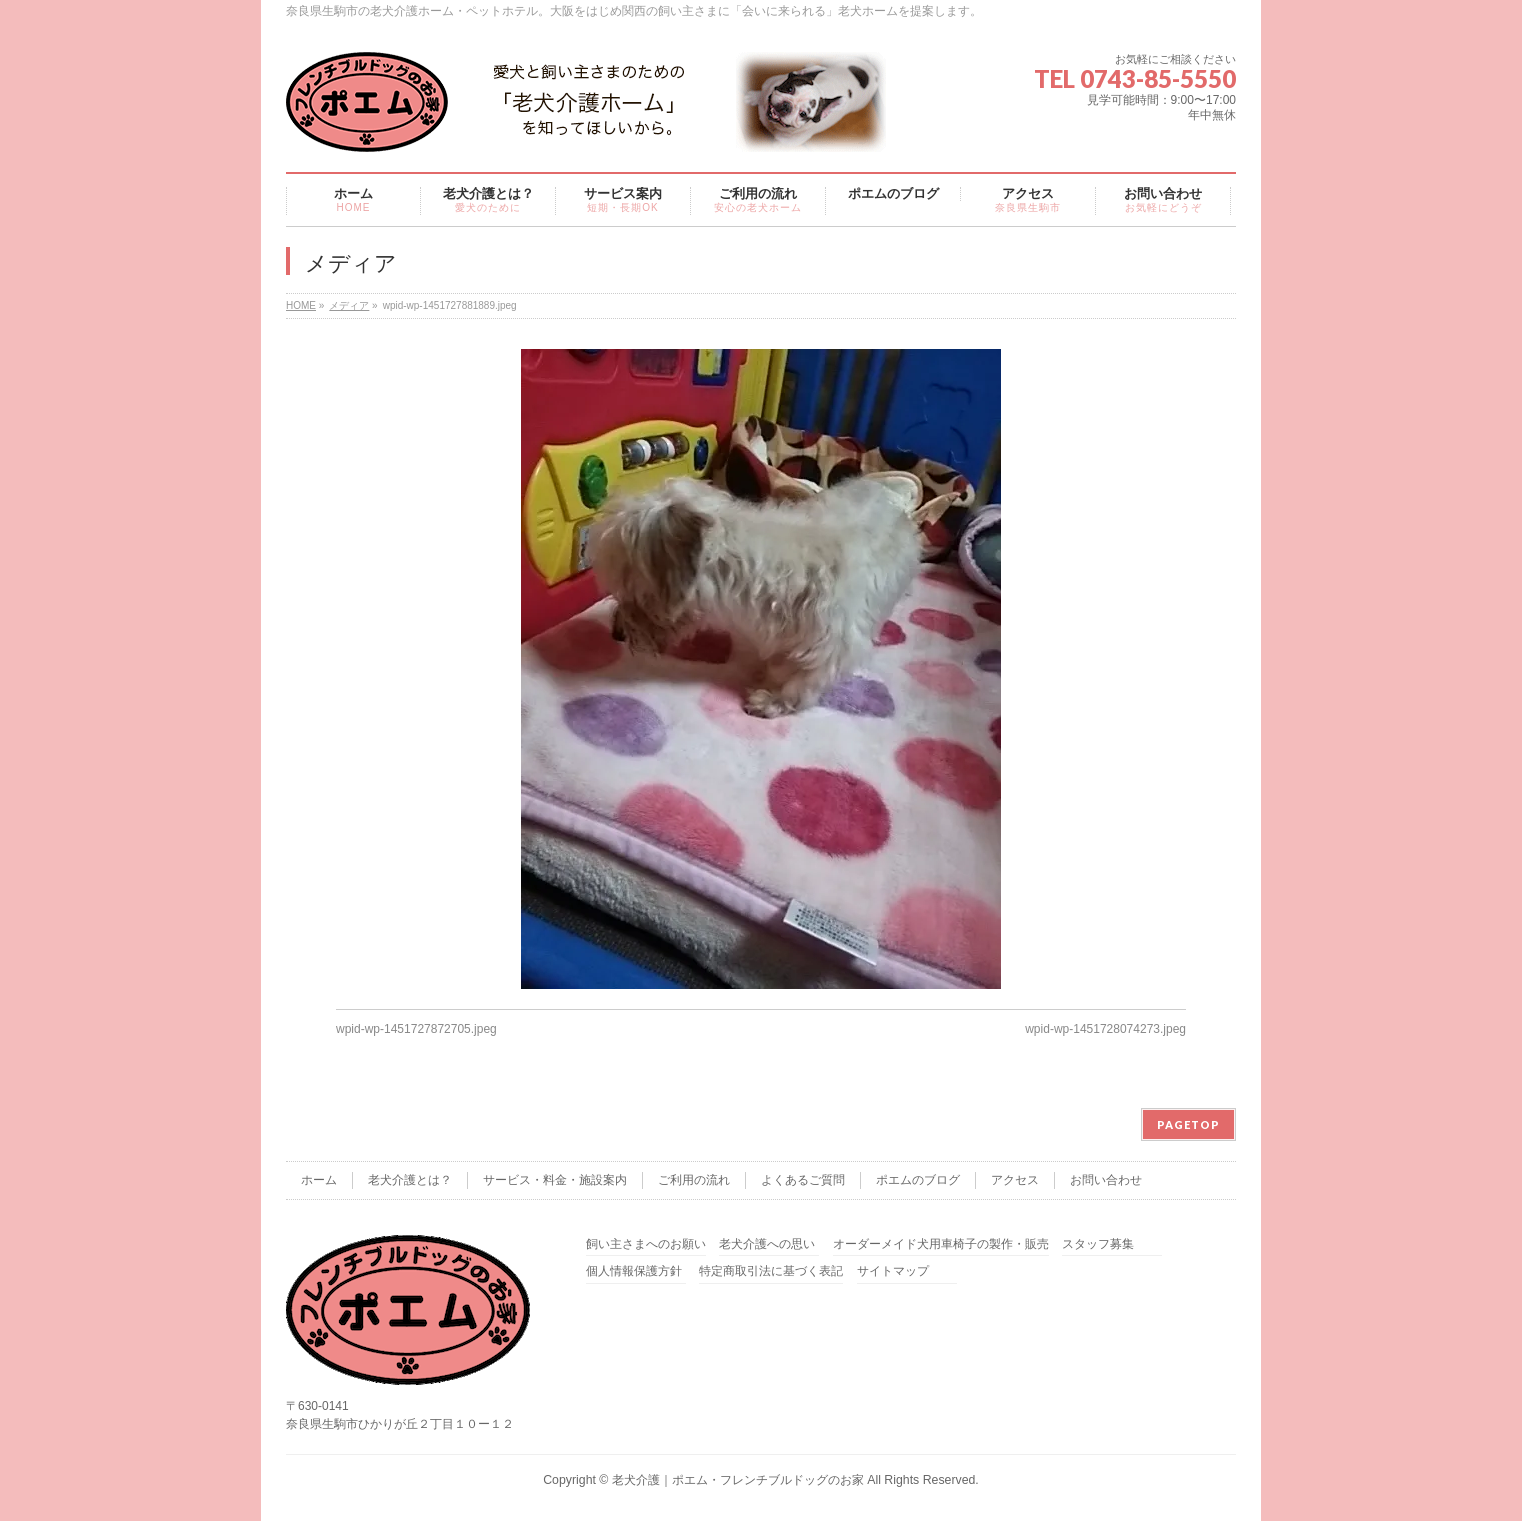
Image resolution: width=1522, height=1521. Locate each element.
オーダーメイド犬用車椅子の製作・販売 (941, 1244)
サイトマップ (893, 1271)
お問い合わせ (1106, 1180)
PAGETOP (1188, 1124)
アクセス (1015, 1180)
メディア (349, 305)
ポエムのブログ (918, 1180)
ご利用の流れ (694, 1180)
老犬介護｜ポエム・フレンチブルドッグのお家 (738, 1480)
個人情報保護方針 (634, 1271)
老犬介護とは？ (410, 1180)
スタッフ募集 (1098, 1244)
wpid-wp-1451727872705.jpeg (416, 1029)
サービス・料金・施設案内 (555, 1180)
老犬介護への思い (767, 1244)
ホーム (319, 1180)
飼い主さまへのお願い (646, 1244)
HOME (301, 305)
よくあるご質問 (803, 1180)
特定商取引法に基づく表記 (771, 1271)
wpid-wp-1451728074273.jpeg (1105, 1029)
